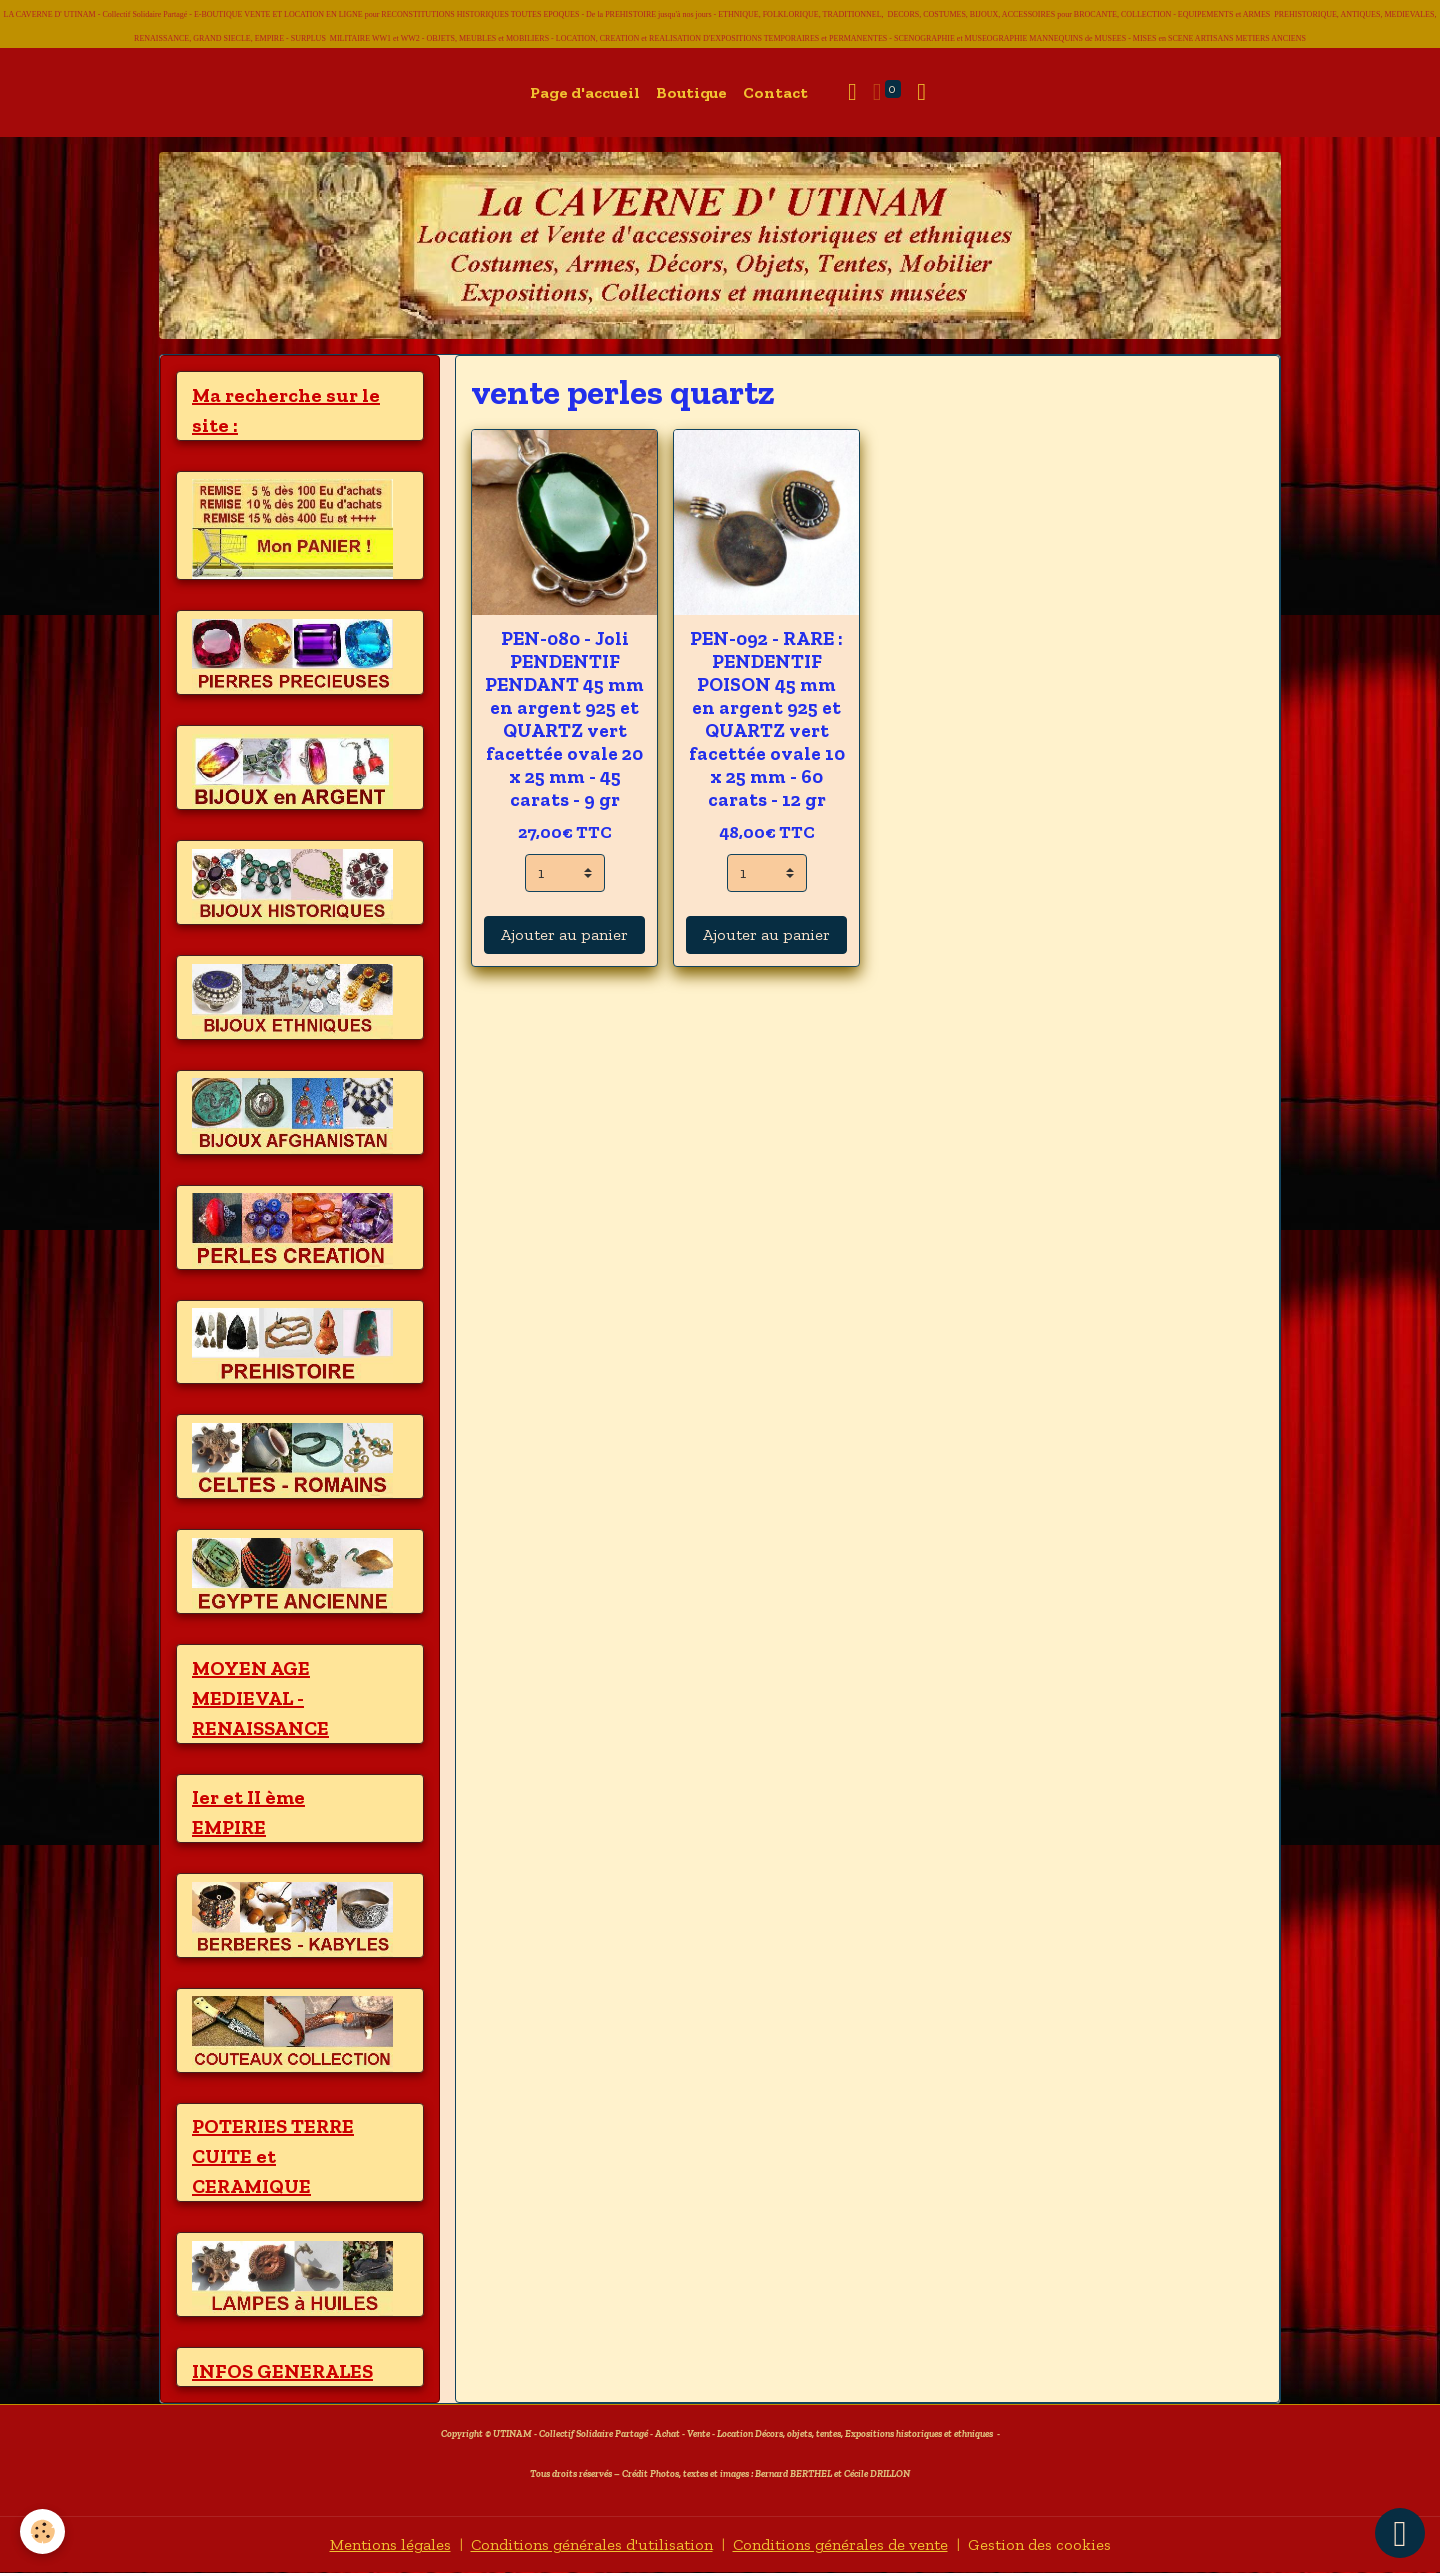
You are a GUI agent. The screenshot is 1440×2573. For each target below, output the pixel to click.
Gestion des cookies (1039, 2544)
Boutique (691, 92)
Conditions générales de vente (840, 2544)
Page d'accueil (585, 92)
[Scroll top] (1400, 2533)
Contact (775, 92)
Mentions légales (390, 2544)
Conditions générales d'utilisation (592, 2544)
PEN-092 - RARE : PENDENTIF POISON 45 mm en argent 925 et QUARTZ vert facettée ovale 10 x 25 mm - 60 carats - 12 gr (767, 719)
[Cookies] (42, 2531)
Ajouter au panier (564, 934)
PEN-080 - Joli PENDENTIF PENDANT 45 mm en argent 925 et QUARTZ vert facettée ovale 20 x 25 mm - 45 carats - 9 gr (564, 719)
